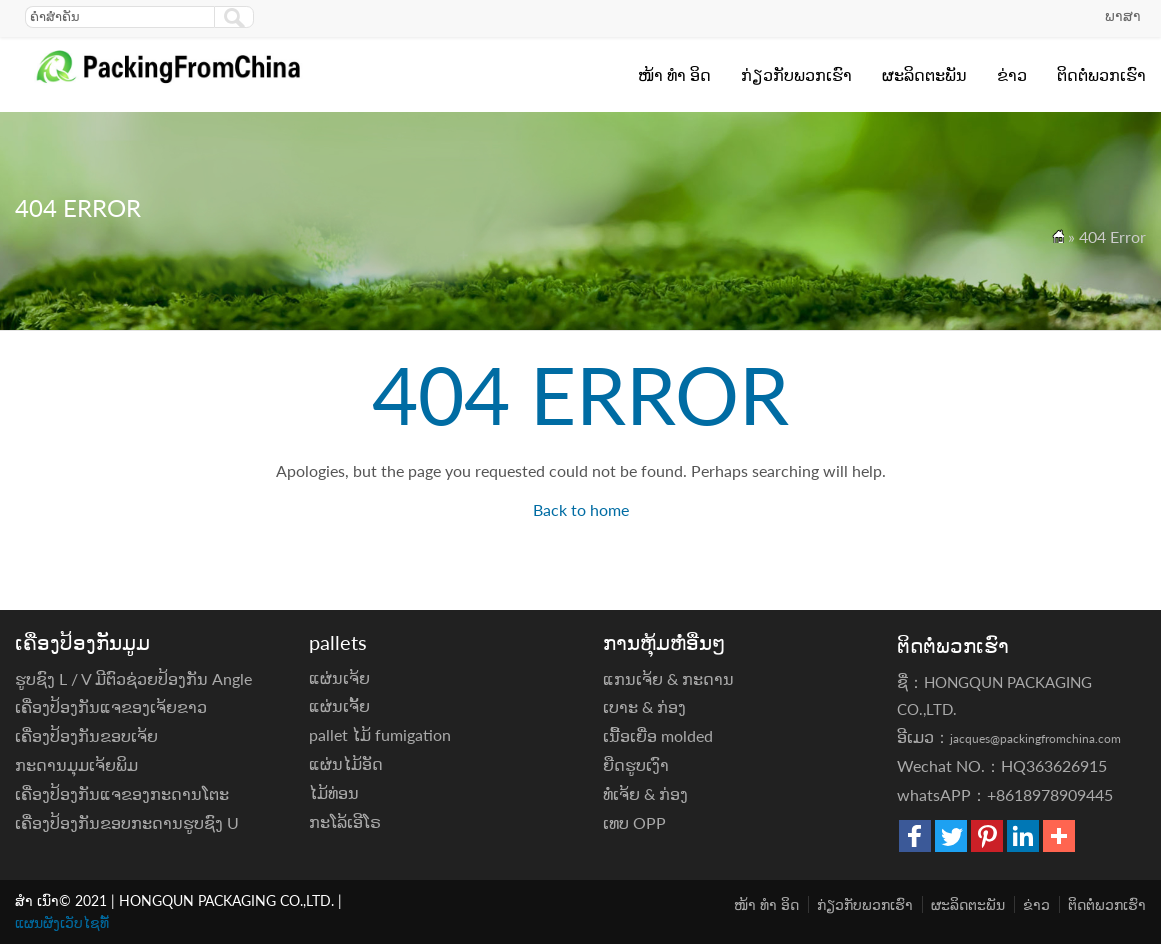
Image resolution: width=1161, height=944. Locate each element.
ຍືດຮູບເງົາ (636, 764)
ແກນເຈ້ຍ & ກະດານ (668, 678)
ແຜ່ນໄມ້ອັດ (346, 763)
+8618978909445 (1050, 794)
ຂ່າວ (1012, 74)
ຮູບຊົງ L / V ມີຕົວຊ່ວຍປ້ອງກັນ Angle (133, 678)
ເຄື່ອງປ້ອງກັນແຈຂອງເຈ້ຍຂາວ (111, 706)
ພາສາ (1123, 15)
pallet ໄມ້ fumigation (380, 734)
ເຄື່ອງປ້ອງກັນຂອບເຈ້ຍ (86, 735)
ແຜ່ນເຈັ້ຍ (339, 705)
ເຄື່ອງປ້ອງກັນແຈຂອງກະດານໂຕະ (122, 793)
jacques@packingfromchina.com (1035, 738)
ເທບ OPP (634, 822)
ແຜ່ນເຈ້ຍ (339, 677)
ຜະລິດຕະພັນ (924, 74)
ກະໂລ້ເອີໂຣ (345, 821)
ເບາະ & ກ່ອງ (644, 706)
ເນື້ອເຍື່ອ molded (658, 735)
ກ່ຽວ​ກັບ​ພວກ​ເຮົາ (796, 74)
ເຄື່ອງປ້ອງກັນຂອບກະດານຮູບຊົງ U (127, 822)
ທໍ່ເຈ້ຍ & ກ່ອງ (645, 793)
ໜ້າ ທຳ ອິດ (674, 74)
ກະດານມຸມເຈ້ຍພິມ (76, 764)
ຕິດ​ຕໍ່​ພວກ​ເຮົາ (1101, 74)
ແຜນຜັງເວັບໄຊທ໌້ (62, 922)
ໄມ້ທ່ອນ (334, 792)
